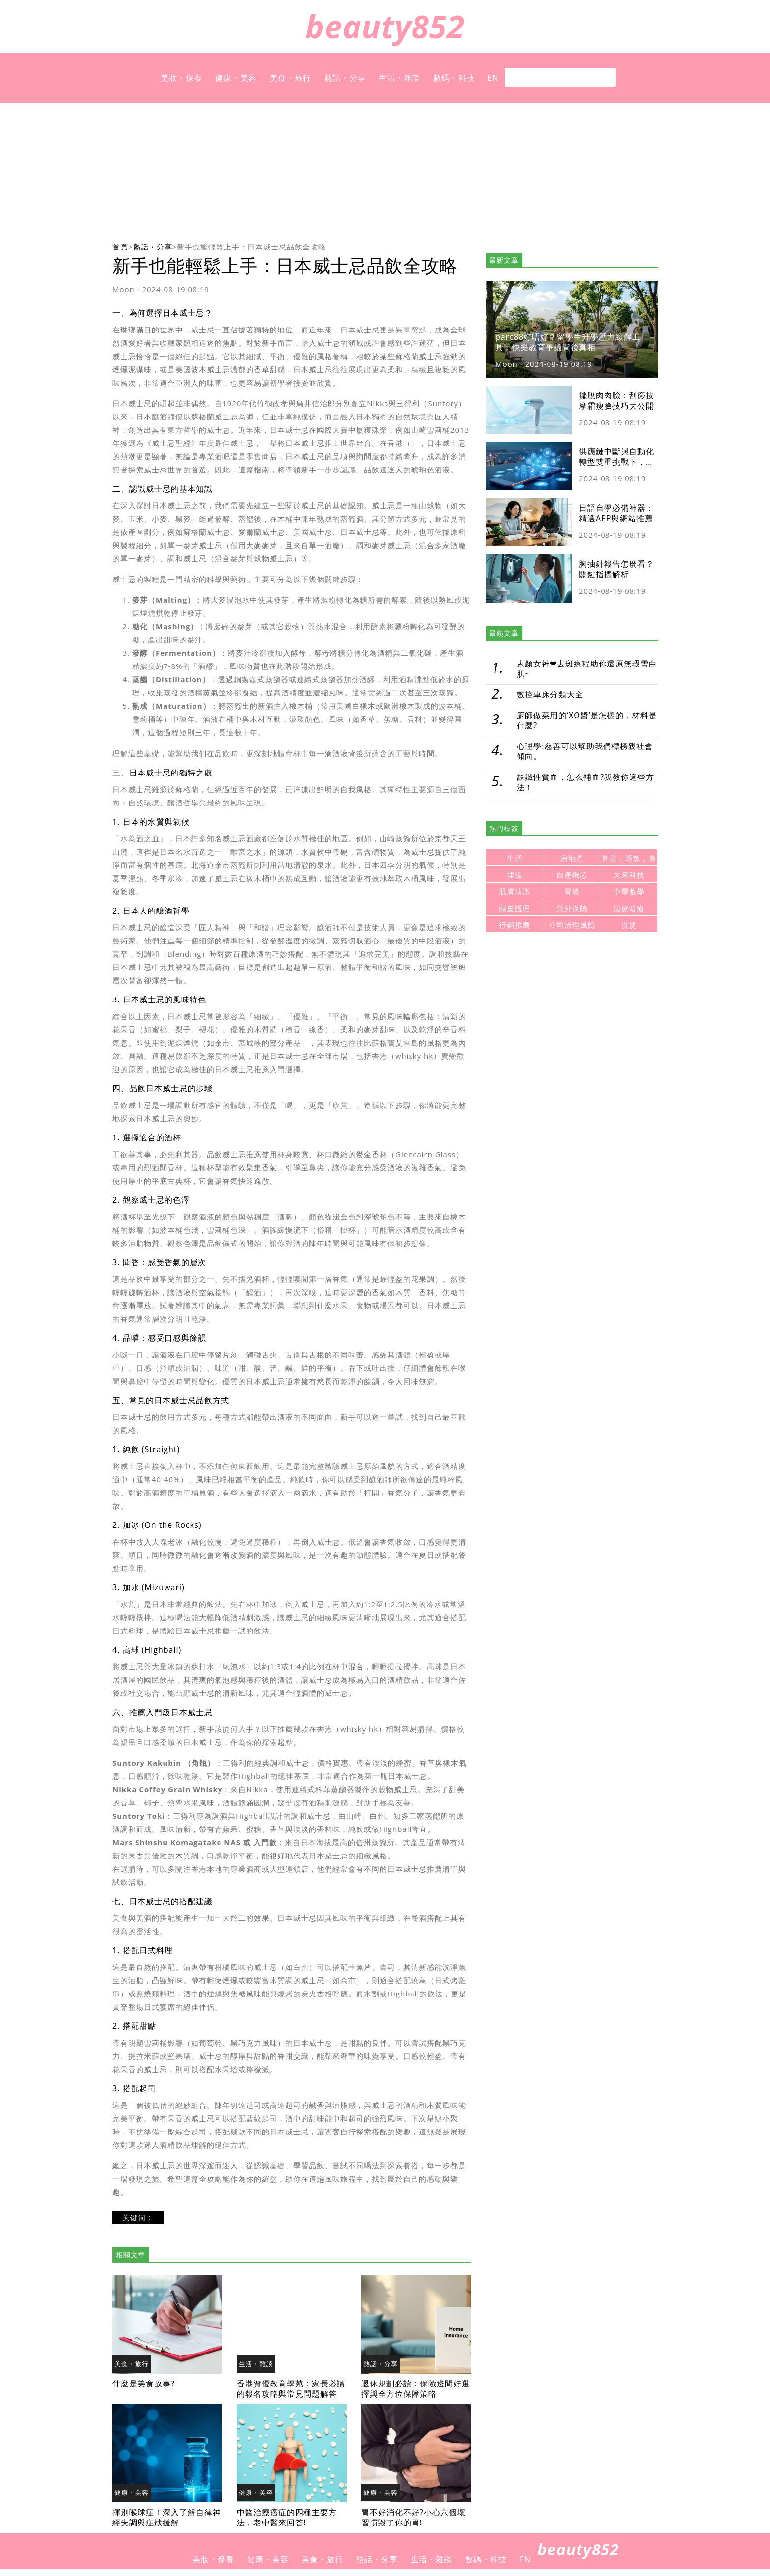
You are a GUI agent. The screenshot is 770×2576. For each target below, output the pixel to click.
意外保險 (572, 908)
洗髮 (629, 925)
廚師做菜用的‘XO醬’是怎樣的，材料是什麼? (587, 720)
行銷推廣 (514, 925)
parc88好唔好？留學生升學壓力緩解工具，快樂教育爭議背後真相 (567, 342)
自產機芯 (572, 875)
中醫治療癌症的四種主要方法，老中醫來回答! (287, 2517)
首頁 (120, 246)
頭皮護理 (514, 908)
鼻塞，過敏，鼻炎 (629, 859)
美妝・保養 (181, 77)
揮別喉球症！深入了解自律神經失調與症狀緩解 (166, 2517)
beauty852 (385, 26)
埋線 (514, 875)
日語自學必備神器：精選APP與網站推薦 (616, 513)
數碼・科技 (454, 77)
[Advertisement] (385, 171)
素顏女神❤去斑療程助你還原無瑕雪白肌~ (587, 668)
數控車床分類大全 (550, 694)
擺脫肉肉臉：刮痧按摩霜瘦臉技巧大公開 (616, 400)
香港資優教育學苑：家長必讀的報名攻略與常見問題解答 (291, 2388)
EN (493, 77)
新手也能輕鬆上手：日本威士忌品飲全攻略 (251, 246)
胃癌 (572, 891)
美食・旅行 (290, 77)
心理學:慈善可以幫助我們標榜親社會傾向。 (585, 751)
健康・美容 (236, 77)
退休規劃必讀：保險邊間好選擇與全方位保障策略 (415, 2388)
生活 (514, 858)
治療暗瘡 (629, 908)
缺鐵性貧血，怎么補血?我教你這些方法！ (585, 782)
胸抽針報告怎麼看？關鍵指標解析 (616, 569)
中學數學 (629, 891)
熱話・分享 (345, 77)
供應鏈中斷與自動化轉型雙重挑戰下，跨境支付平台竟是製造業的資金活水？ (616, 467)
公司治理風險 (572, 925)
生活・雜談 (399, 77)
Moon (123, 289)
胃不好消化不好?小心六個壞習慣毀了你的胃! (413, 2517)
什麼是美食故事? (143, 2383)
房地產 (572, 858)
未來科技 (629, 875)
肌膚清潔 (514, 891)
